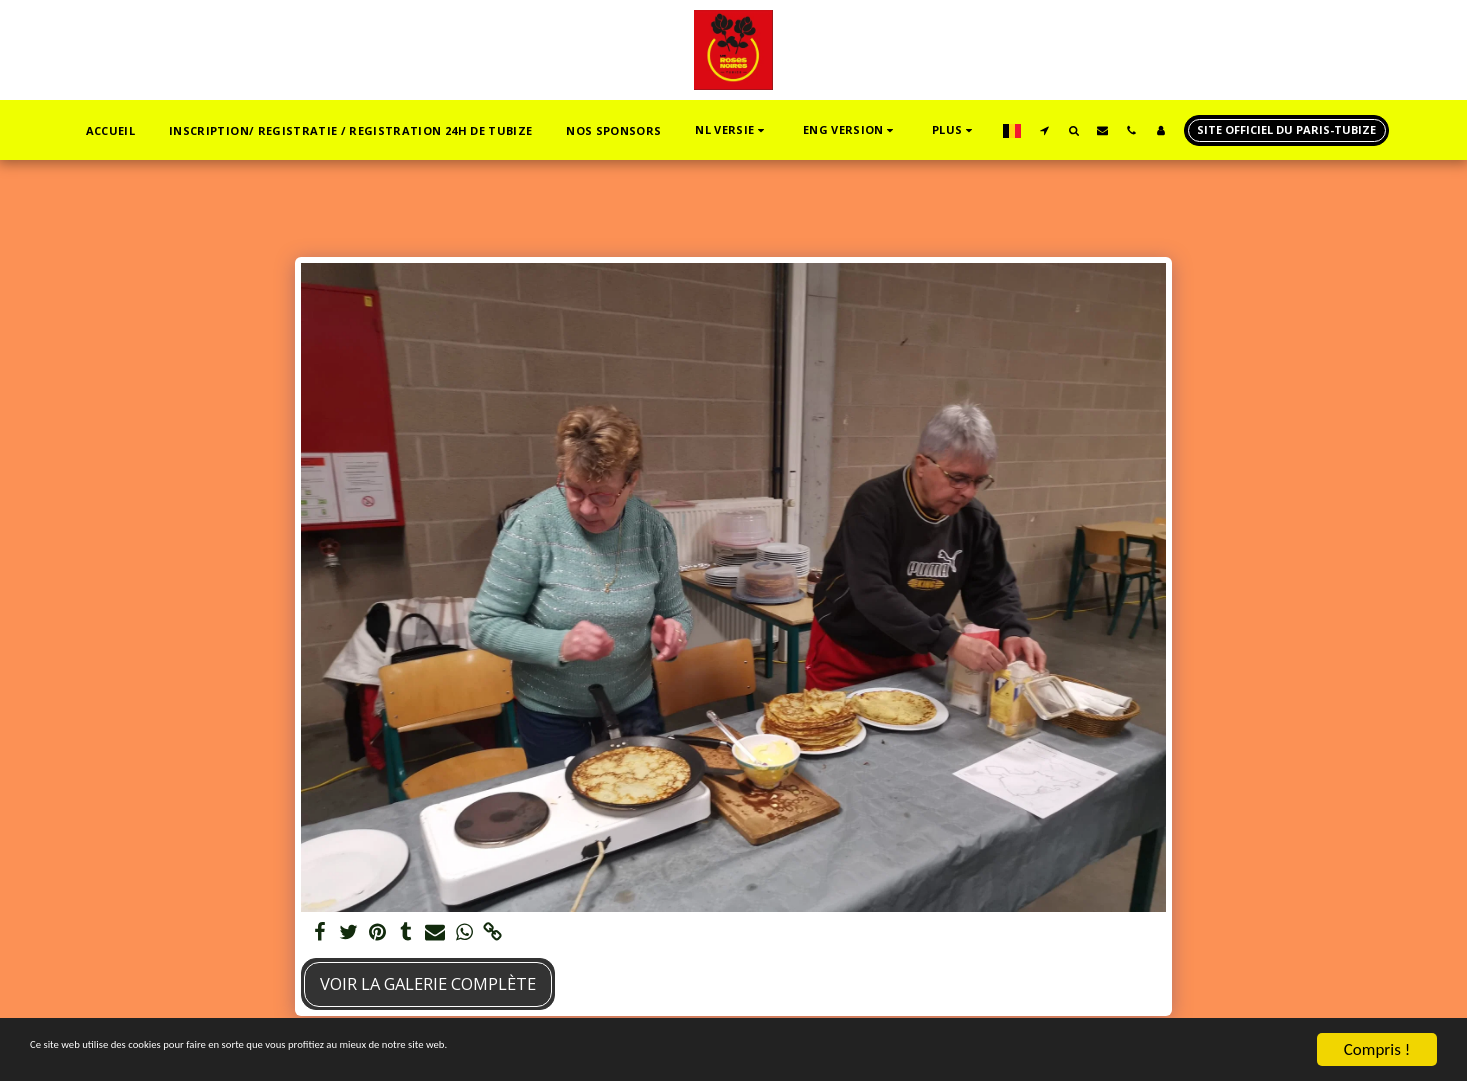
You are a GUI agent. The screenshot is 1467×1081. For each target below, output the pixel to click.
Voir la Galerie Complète (428, 983)
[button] (731, 130)
